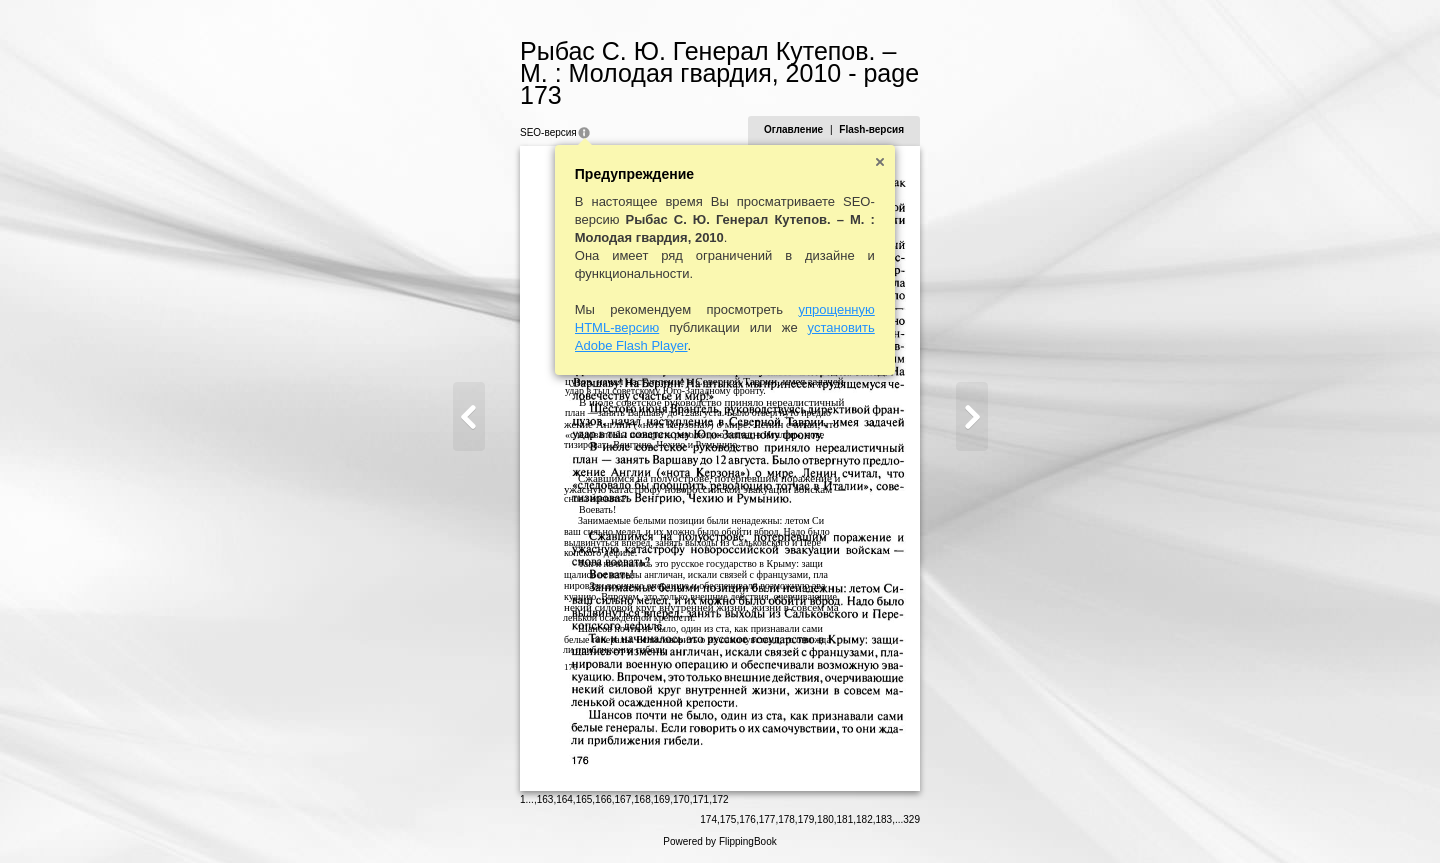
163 (545, 799)
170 (681, 799)
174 (708, 819)
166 (603, 799)
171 (700, 799)
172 (720, 799)
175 (728, 819)
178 (786, 819)
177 (767, 819)
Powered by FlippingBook (719, 841)
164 (564, 799)
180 (825, 819)
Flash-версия (871, 129)
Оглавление (793, 129)
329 (911, 819)
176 (747, 819)
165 (584, 799)
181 (845, 819)
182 (864, 819)
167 (623, 799)
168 (642, 799)
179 (806, 819)
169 (662, 799)
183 (884, 819)
